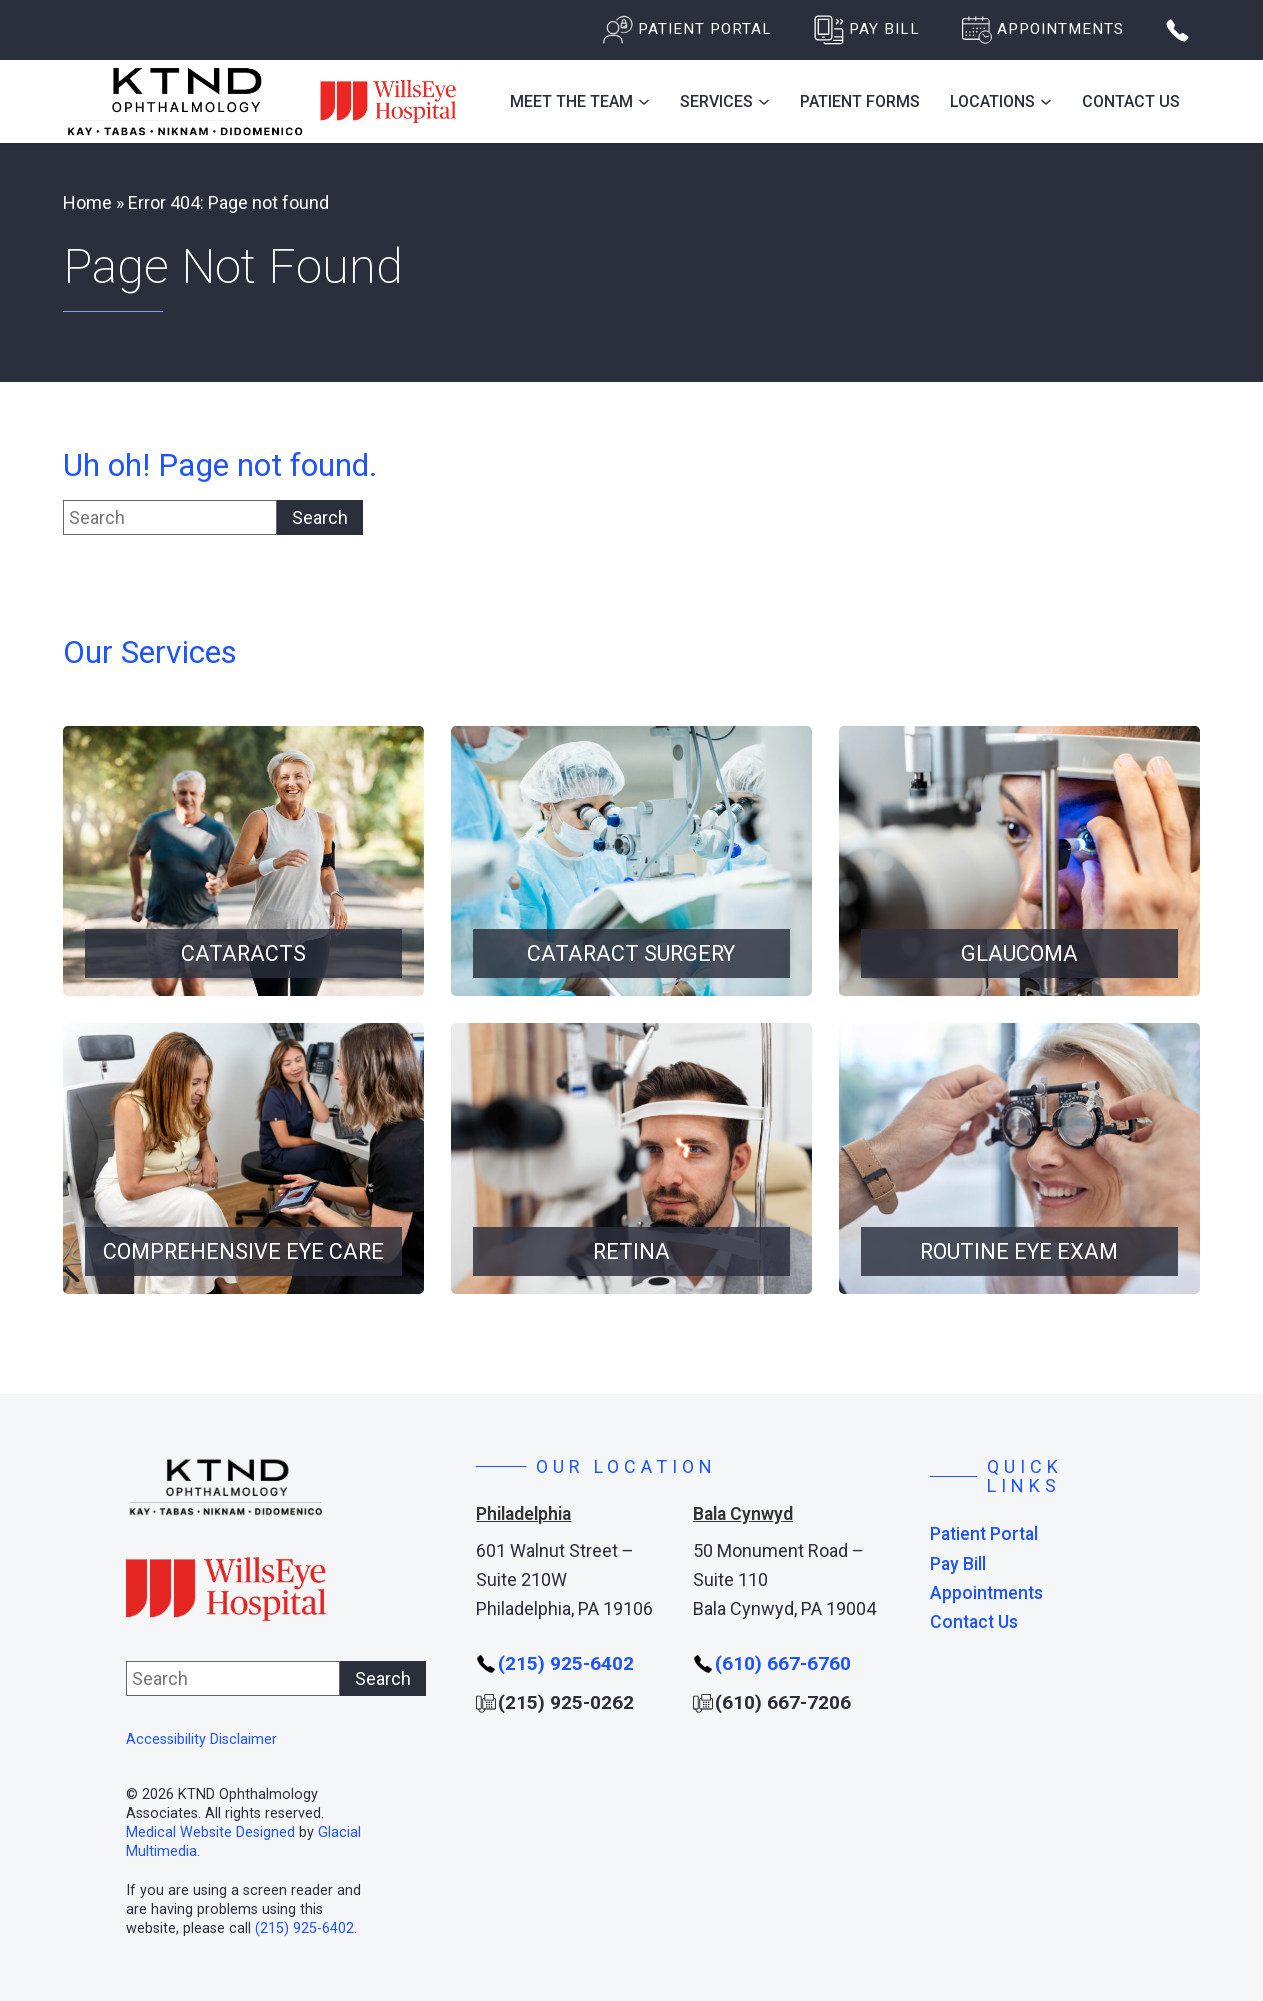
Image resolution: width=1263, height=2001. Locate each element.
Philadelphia (523, 1514)
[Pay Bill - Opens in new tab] (867, 30)
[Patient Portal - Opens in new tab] (687, 30)
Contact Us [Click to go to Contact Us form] (1131, 101)
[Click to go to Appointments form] (1043, 30)
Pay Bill (958, 1564)
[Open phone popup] (1177, 30)
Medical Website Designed (210, 1832)
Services (716, 101)
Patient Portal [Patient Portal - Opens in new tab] (984, 1534)
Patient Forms (860, 101)
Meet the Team (571, 101)
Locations (992, 101)
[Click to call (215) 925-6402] (555, 1664)
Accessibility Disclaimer (201, 1739)
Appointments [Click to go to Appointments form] (986, 1593)
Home (87, 202)
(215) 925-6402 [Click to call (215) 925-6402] (304, 1928)
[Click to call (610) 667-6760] (772, 1664)
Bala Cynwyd (743, 1514)
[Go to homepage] (263, 101)
